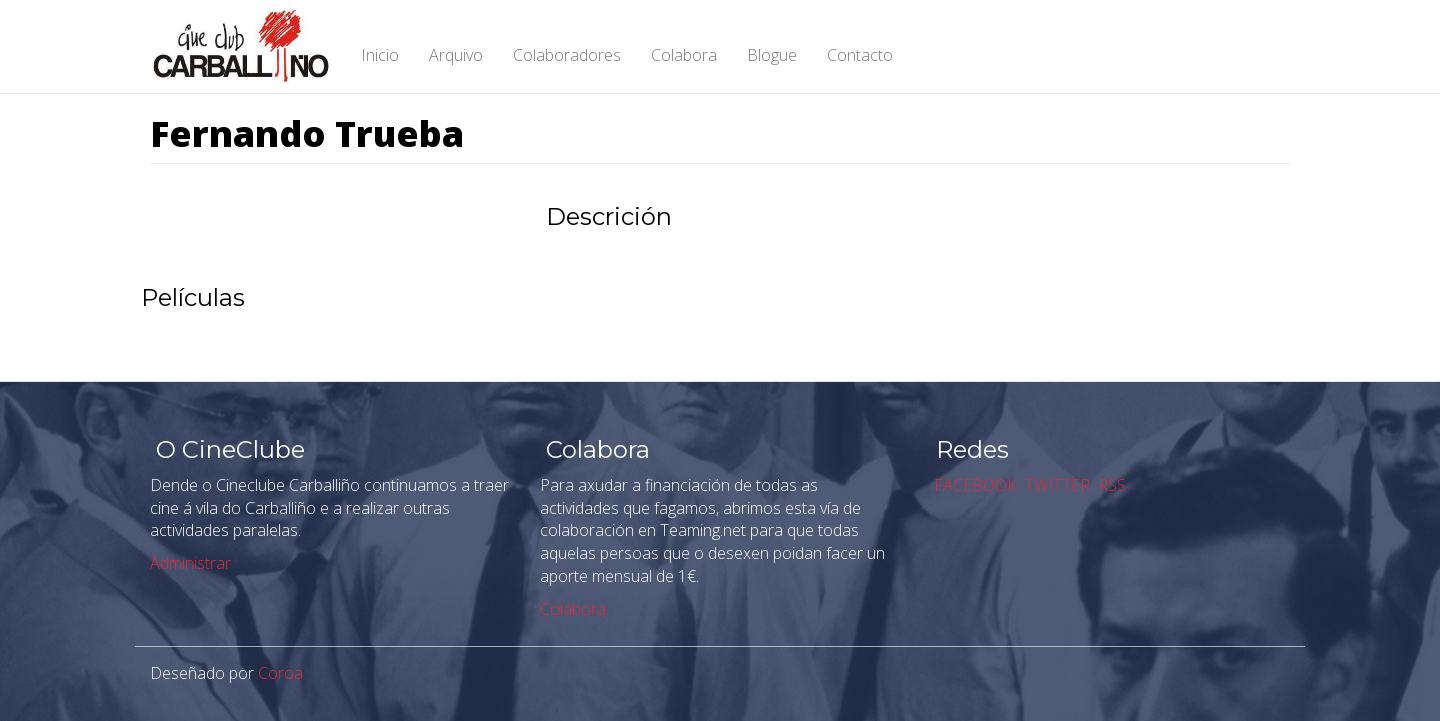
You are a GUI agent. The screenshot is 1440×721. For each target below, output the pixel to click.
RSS (1110, 485)
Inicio (380, 55)
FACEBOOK (973, 485)
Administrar (190, 563)
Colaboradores (567, 55)
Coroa (280, 673)
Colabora (684, 55)
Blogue (772, 55)
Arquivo (456, 55)
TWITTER (1055, 485)
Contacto (860, 55)
